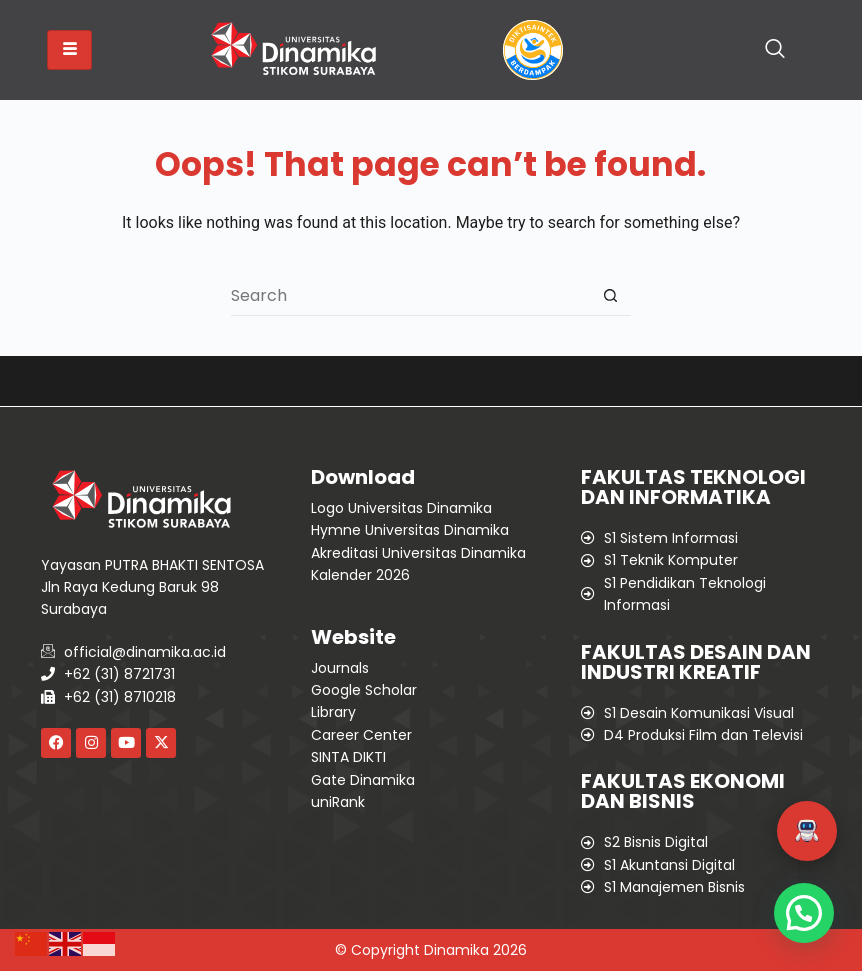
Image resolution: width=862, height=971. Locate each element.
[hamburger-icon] (69, 50)
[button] (807, 831)
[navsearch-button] (775, 50)
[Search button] (611, 296)
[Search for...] (411, 296)
